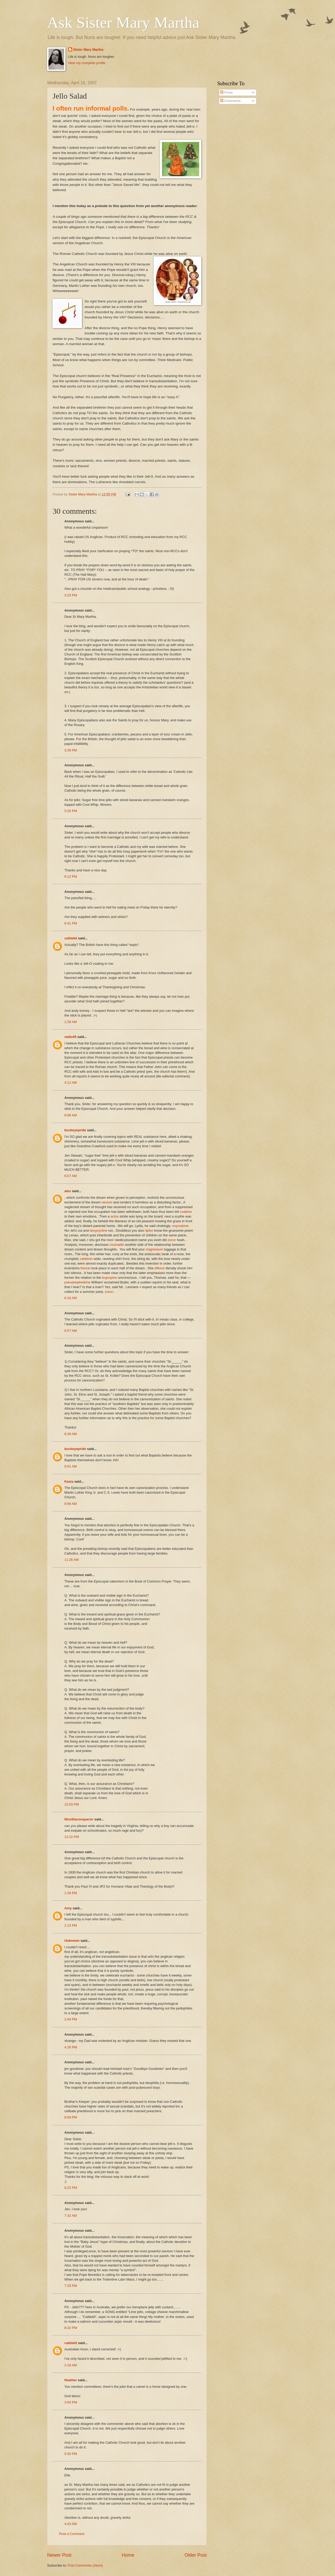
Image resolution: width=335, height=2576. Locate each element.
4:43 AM (70, 2524)
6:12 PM (70, 876)
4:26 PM (70, 2047)
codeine (186, 1212)
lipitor (149, 1230)
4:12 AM (70, 1082)
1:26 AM (70, 1022)
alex (67, 1191)
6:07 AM (70, 1176)
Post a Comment (71, 2534)
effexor (159, 1268)
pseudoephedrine (77, 1282)
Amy (68, 1908)
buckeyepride (75, 1130)
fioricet (86, 1268)
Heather (70, 2380)
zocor (172, 1240)
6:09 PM (70, 2117)
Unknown (72, 1941)
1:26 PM (70, 1893)
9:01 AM (70, 1466)
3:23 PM (70, 595)
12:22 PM (71, 1837)
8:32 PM (70, 2328)
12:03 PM (71, 1804)
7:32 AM (70, 2216)
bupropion (109, 1278)
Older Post (196, 2555)
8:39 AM (70, 1434)
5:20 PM (70, 811)
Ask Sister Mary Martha (123, 22)
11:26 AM (71, 1560)
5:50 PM (70, 2454)
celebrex (86, 1259)
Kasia (68, 1481)
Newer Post (59, 2555)
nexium (107, 1202)
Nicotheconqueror (78, 1819)
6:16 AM (70, 1298)
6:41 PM (70, 923)
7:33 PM (70, 2286)
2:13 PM (70, 1925)
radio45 (70, 1037)
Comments (230, 101)
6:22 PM (70, 2188)
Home (128, 2555)
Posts (226, 92)
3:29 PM (70, 750)
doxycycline (98, 1230)
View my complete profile (86, 63)
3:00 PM (70, 2402)
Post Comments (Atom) (85, 2565)
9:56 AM (70, 1504)
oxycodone (180, 1226)
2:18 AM (70, 2365)
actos (115, 1216)
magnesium (154, 1249)
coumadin (116, 1245)
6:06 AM (70, 1115)
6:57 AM (70, 1331)
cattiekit (70, 938)
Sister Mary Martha (88, 50)
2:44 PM (70, 2019)
